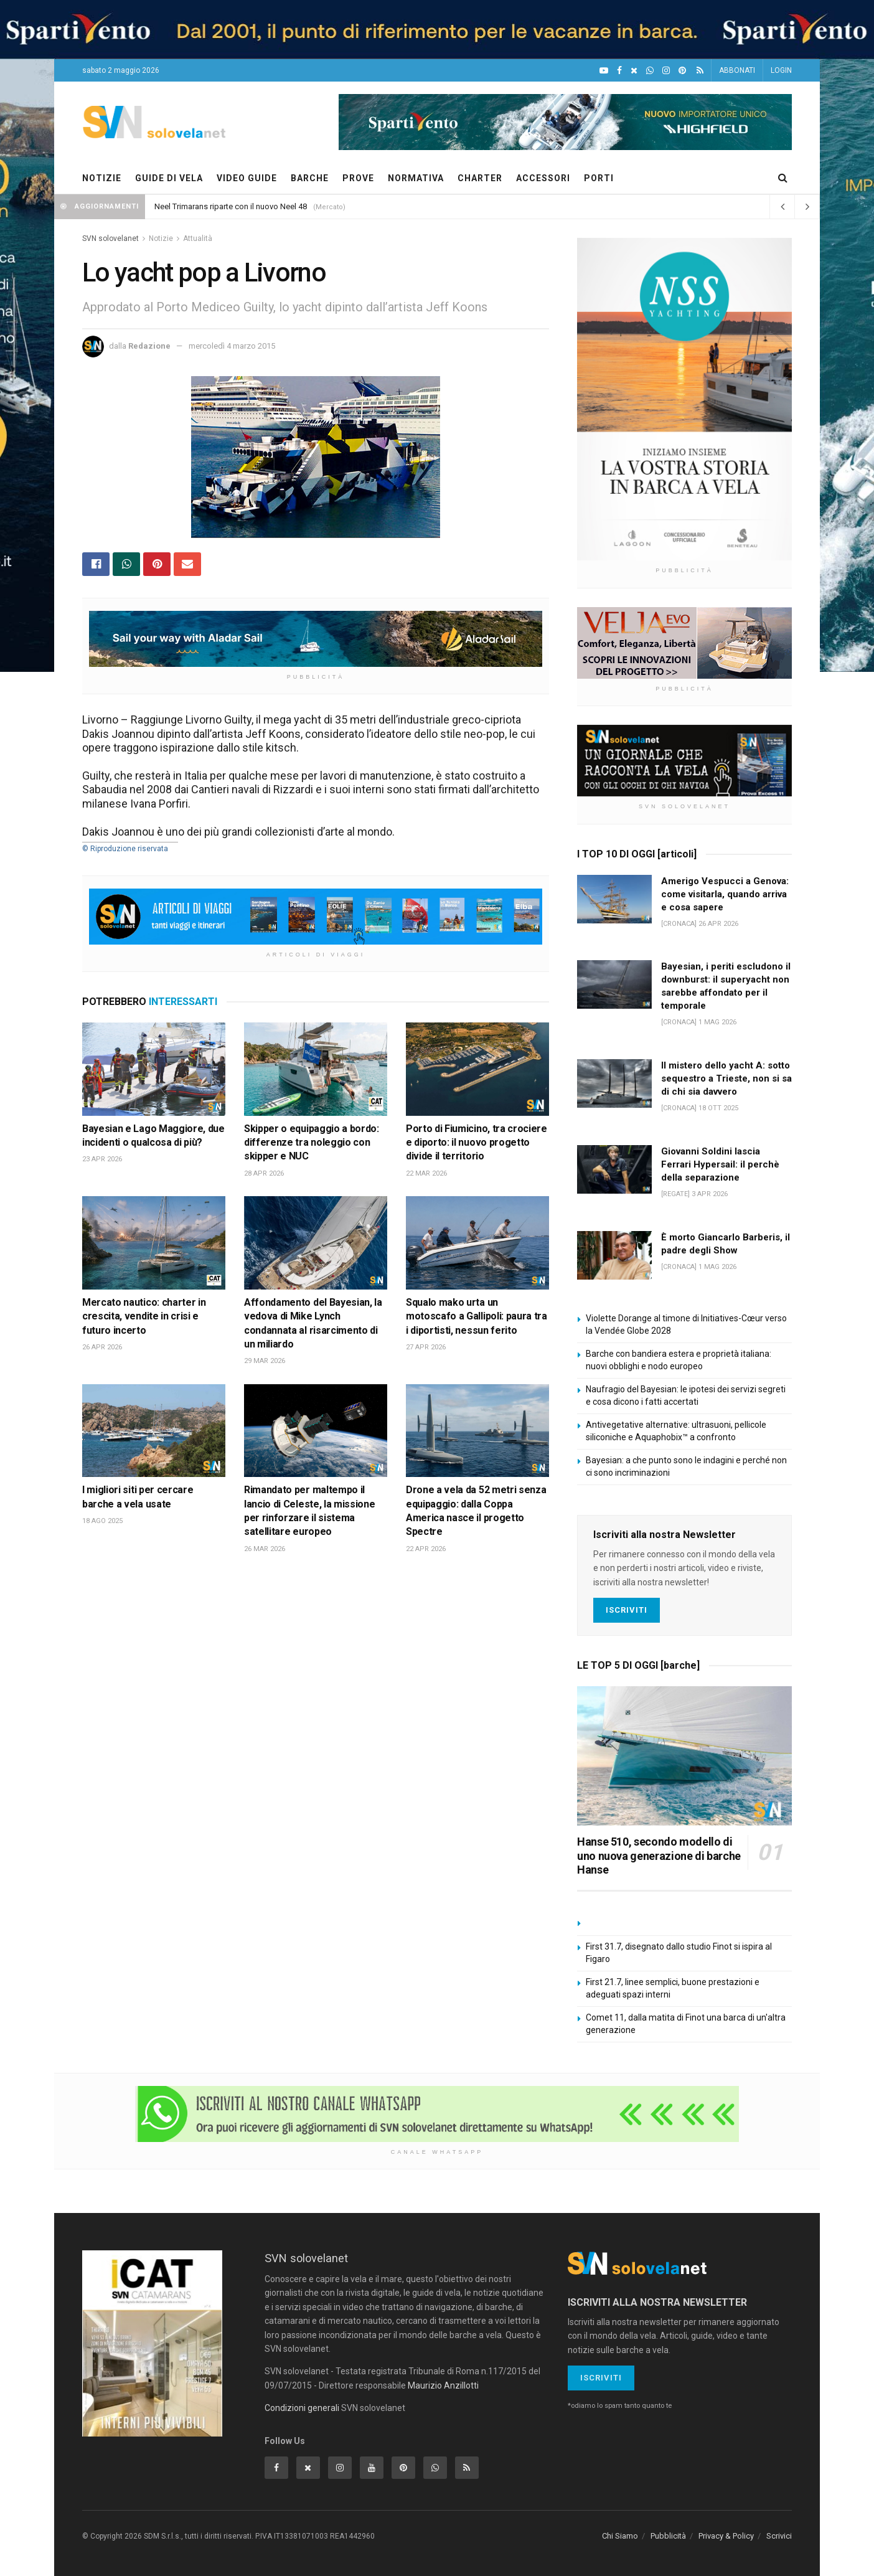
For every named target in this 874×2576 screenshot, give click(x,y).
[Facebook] (619, 70)
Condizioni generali (302, 2408)
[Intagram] (666, 70)
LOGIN (781, 70)
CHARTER (480, 178)
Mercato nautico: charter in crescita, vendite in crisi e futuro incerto (143, 1316)
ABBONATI (737, 70)
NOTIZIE (101, 178)
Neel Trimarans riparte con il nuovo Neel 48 (230, 206)
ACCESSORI (543, 178)
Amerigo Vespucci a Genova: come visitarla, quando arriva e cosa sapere (725, 894)
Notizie (161, 238)
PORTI (599, 178)
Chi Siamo (620, 2536)
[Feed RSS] (700, 70)
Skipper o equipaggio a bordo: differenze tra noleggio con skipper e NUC (311, 1143)
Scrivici (779, 2536)
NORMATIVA (416, 178)
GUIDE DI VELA (169, 178)
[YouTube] (603, 70)
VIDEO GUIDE (247, 178)
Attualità (197, 238)
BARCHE (310, 178)
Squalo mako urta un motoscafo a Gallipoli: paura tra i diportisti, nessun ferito (476, 1316)
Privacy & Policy (726, 2536)
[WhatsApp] (650, 70)
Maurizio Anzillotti (443, 2385)
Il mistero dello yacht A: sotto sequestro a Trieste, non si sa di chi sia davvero (726, 1078)
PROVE (358, 178)
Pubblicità (668, 2536)
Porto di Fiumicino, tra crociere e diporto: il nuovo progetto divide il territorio (476, 1143)
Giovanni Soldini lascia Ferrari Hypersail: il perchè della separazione (720, 1164)
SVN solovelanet (110, 238)
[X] (634, 70)
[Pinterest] (682, 70)
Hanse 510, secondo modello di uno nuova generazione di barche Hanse (659, 1855)
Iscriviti (626, 1610)
